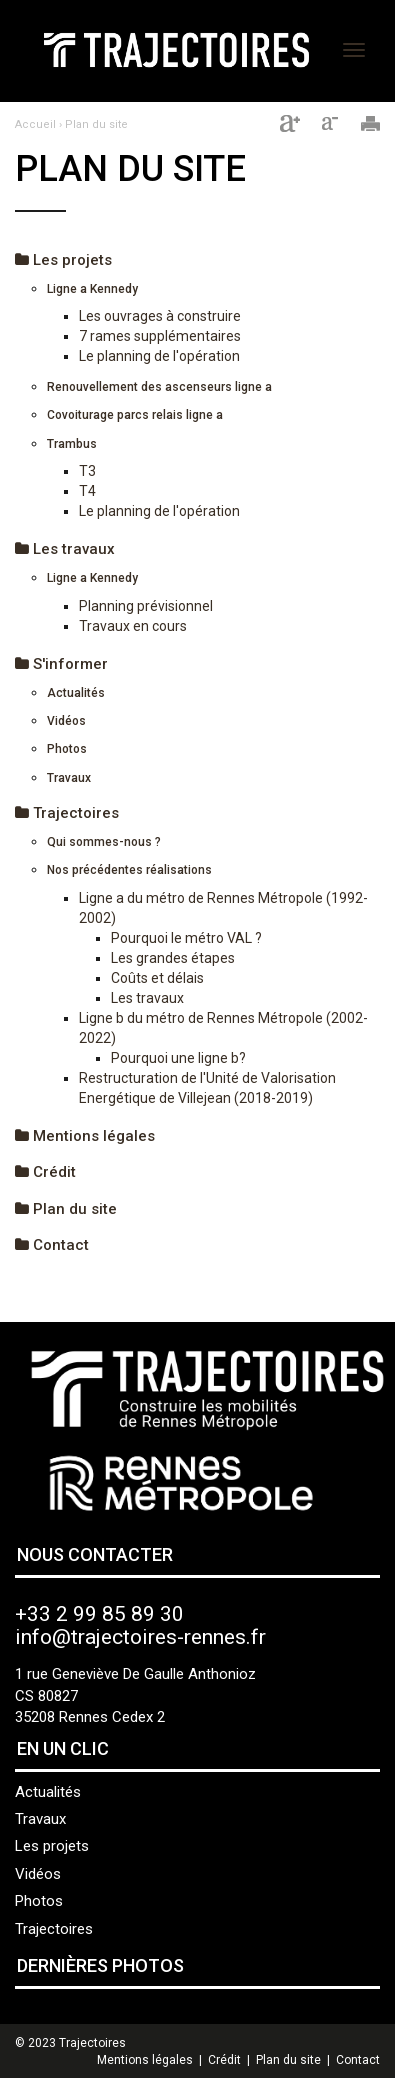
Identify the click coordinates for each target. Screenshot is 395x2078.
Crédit (45, 1172)
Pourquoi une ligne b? (178, 1058)
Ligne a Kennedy (92, 289)
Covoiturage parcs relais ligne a (135, 415)
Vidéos (66, 721)
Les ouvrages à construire (160, 316)
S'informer (61, 664)
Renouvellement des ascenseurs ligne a (159, 387)
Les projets (63, 260)
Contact (52, 1245)
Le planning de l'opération (159, 356)
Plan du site (96, 124)
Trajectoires (67, 813)
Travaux (69, 778)
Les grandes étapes (173, 958)
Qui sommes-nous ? (104, 842)
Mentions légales (85, 1136)
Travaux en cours (133, 626)
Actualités (76, 693)
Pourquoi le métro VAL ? (186, 938)
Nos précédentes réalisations (129, 870)
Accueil (35, 124)
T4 (87, 491)
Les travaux (65, 549)
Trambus (72, 444)
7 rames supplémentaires (160, 336)
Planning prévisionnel (146, 606)
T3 (87, 471)
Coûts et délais (157, 978)
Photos (67, 749)
